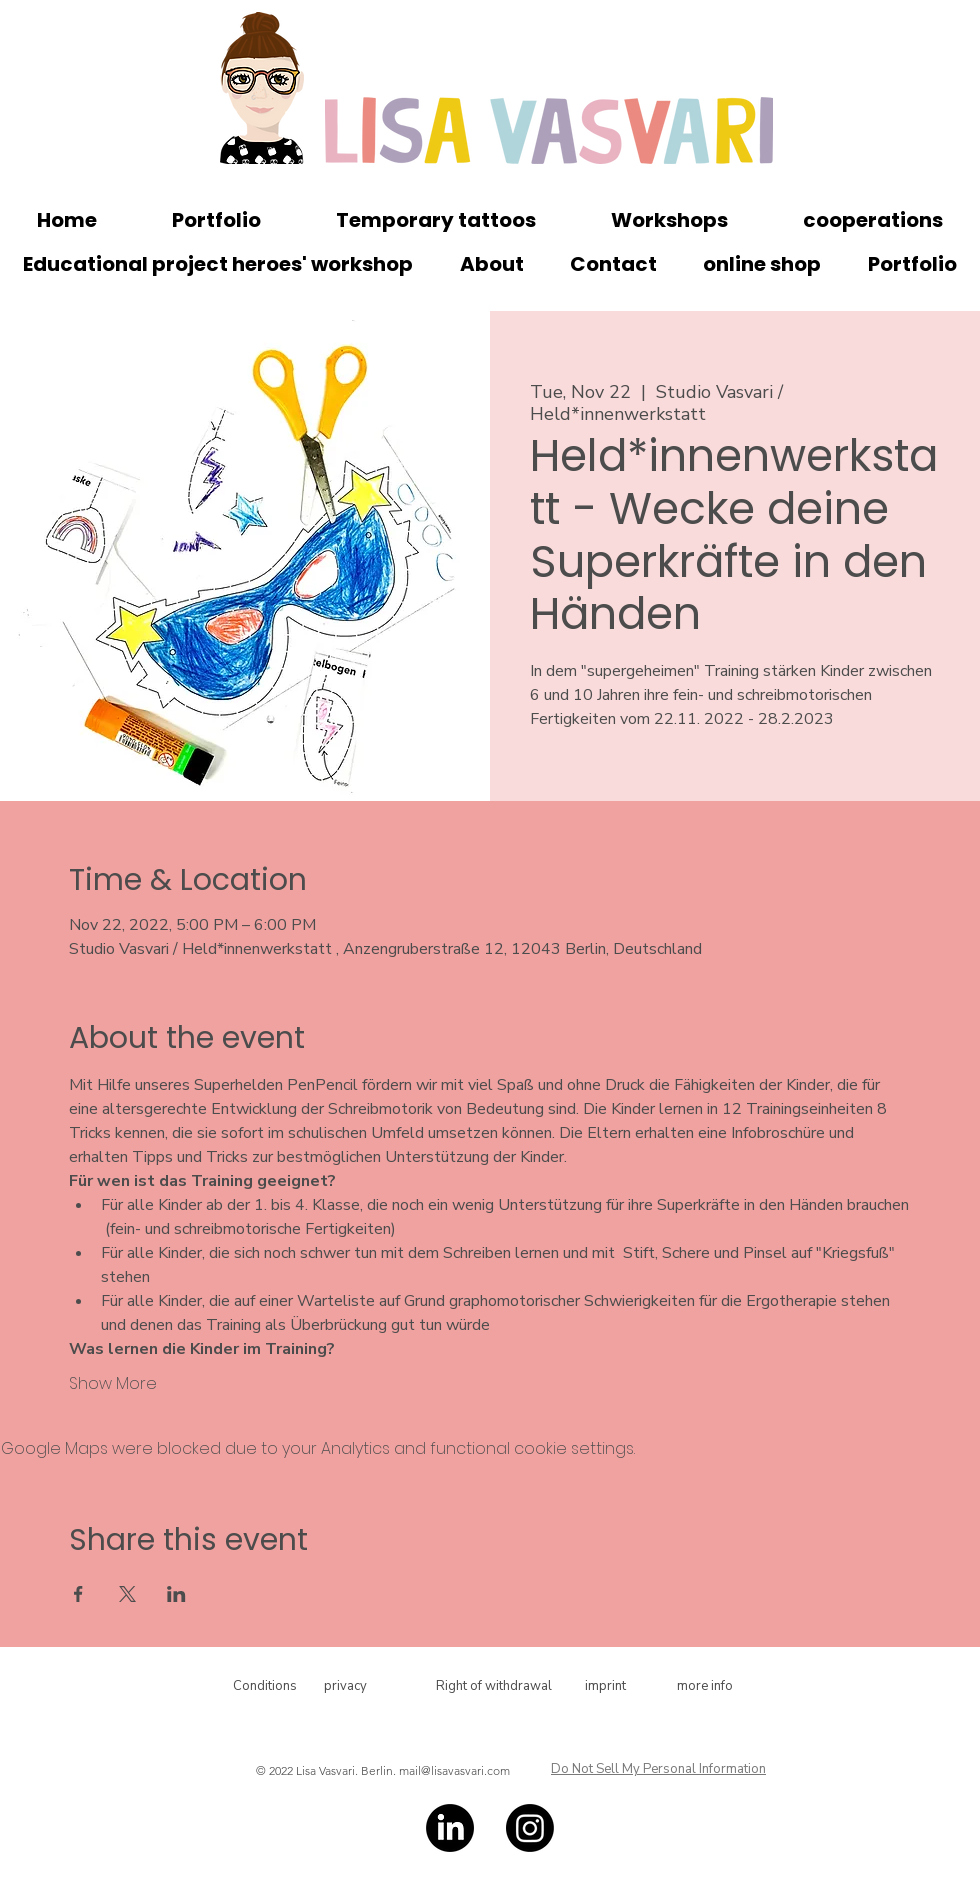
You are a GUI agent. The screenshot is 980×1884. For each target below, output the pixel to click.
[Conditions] (265, 1686)
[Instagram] (530, 1828)
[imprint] (605, 1686)
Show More (113, 1384)
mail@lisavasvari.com (454, 1770)
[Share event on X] (127, 1594)
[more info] (705, 1686)
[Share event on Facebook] (78, 1594)
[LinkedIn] (450, 1828)
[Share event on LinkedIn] (176, 1594)
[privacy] (345, 1686)
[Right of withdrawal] (494, 1686)
